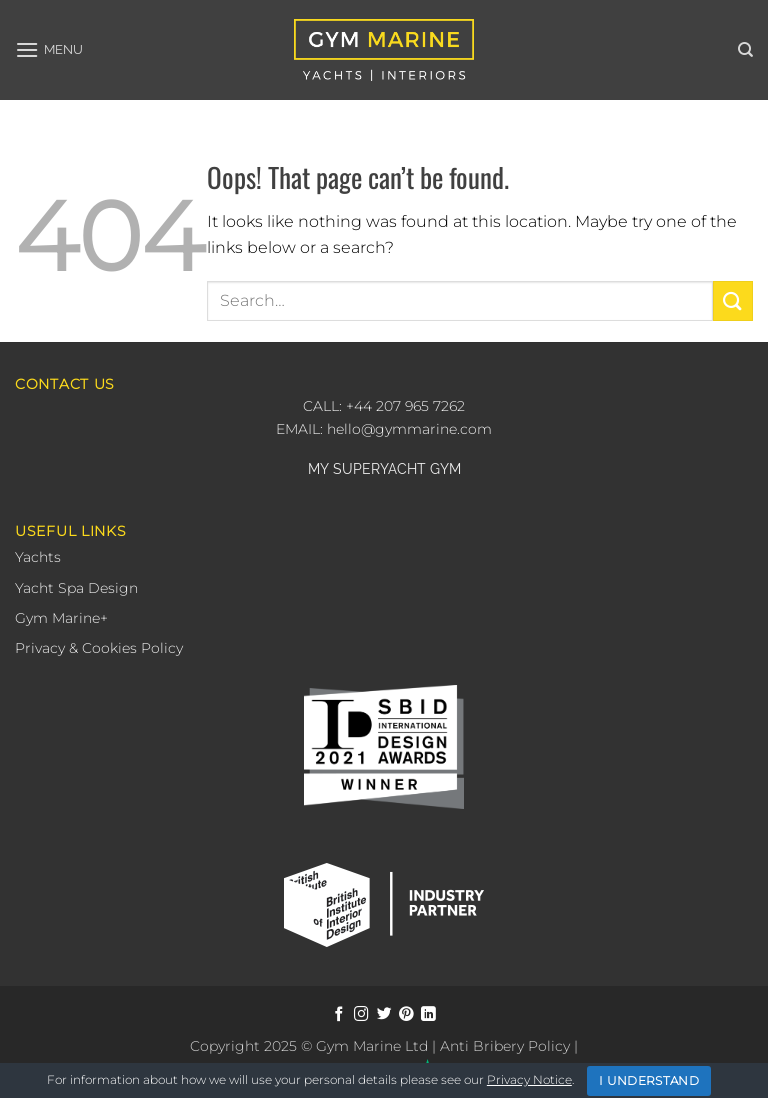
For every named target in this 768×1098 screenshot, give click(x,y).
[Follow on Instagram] (361, 1015)
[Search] (745, 50)
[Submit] (733, 300)
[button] (49, 49)
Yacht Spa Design (76, 588)
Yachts (38, 557)
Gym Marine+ (61, 618)
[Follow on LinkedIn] (428, 1015)
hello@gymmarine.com (409, 429)
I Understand (649, 1080)
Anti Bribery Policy (505, 1046)
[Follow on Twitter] (384, 1015)
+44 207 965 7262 (403, 406)
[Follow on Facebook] (339, 1015)
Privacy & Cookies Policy (99, 648)
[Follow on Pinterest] (406, 1015)
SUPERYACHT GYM (397, 469)
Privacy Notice (529, 1079)
